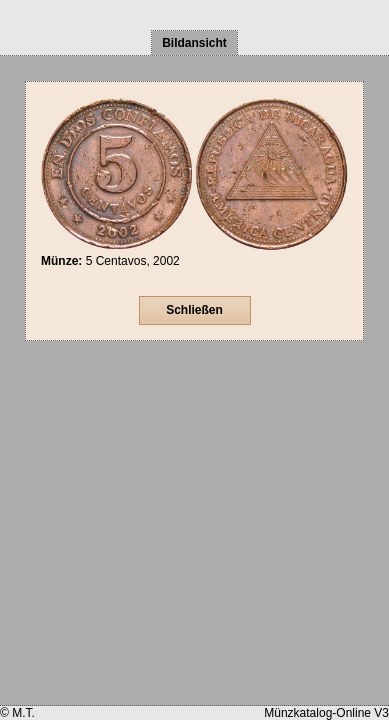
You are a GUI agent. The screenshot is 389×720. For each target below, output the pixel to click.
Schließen (194, 310)
